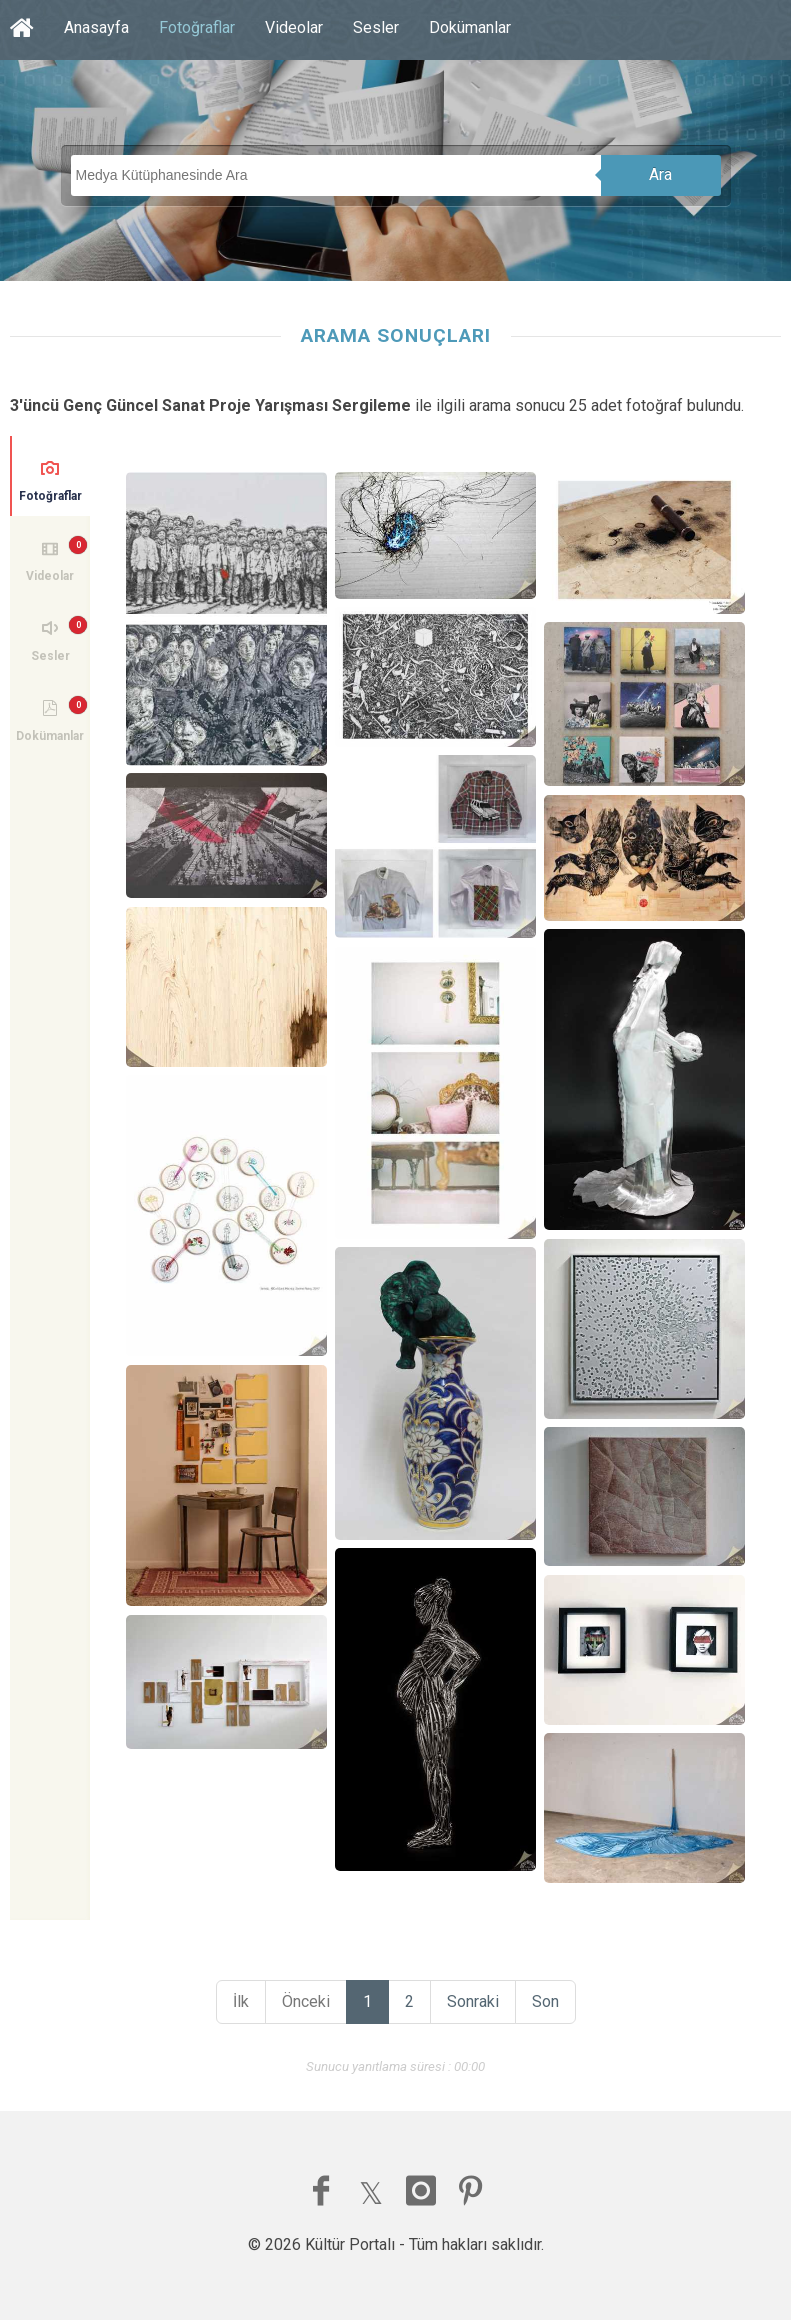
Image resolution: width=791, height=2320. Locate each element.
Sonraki (473, 2001)
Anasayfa (96, 27)
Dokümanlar (470, 27)
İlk (241, 2001)
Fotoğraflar (197, 27)
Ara (660, 174)
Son (545, 2001)
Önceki (306, 2001)
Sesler (376, 27)
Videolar (294, 27)
